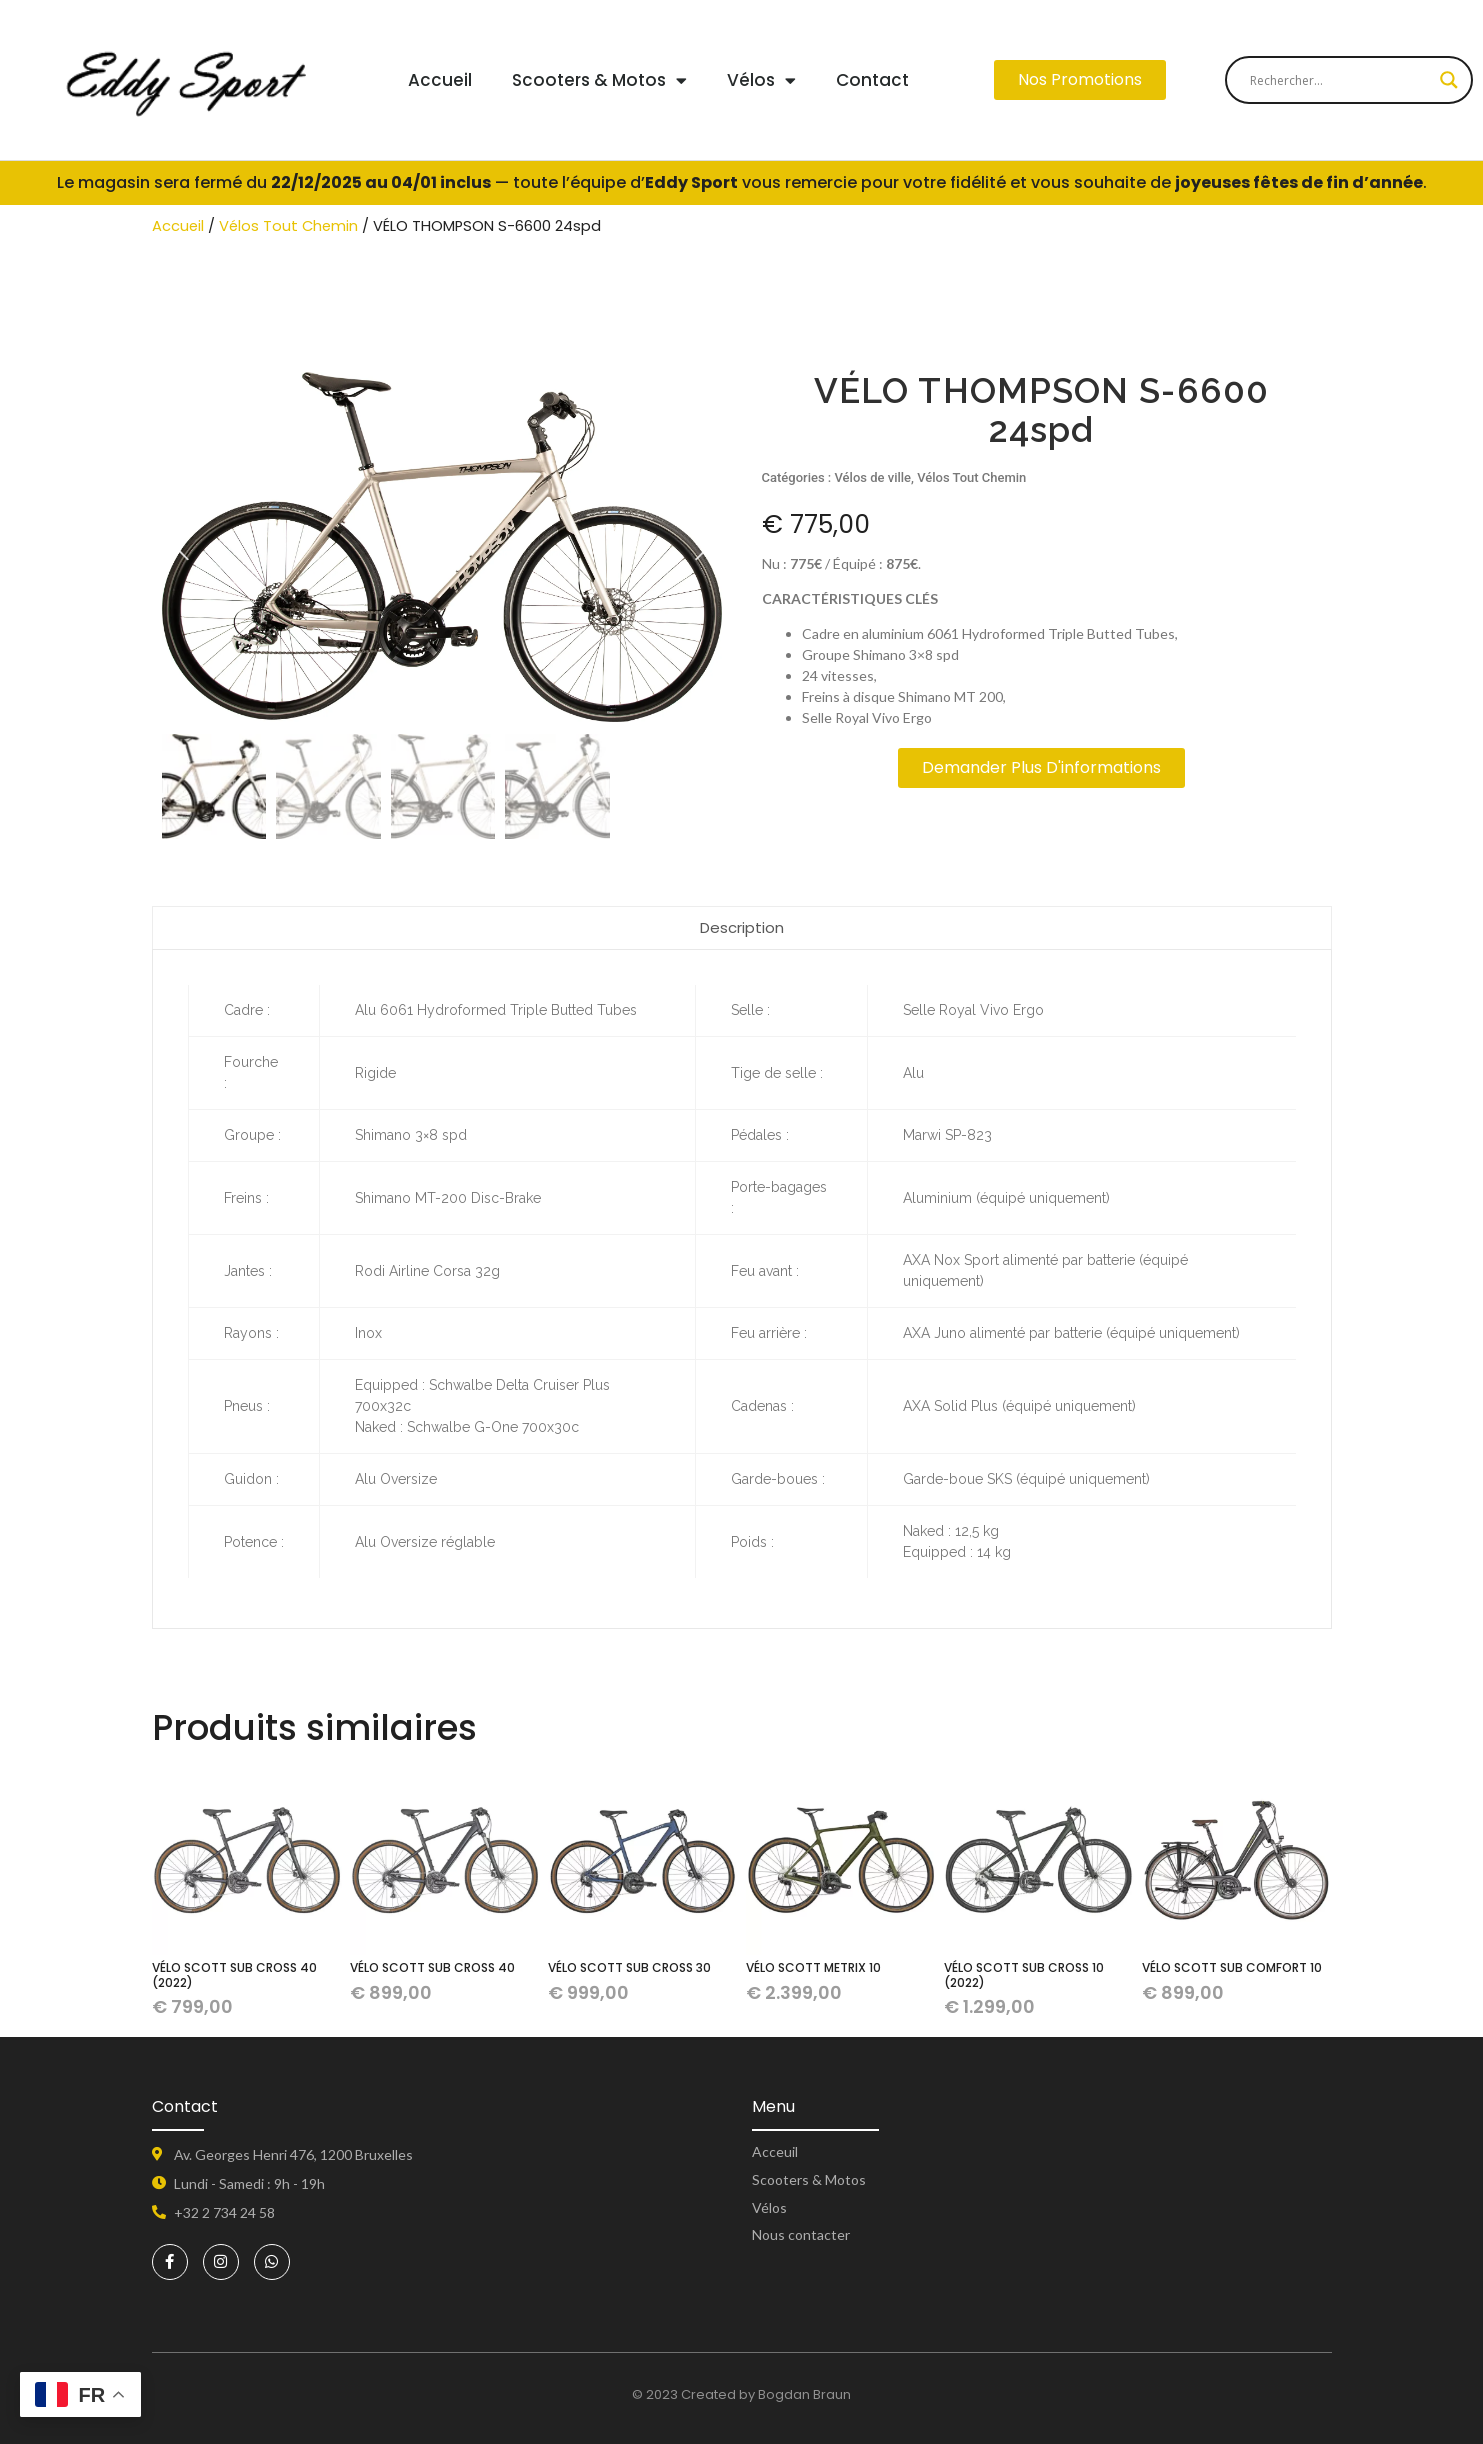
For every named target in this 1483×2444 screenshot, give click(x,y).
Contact (872, 80)
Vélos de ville (873, 477)
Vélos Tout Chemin (288, 226)
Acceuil (775, 2151)
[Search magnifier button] (1449, 80)
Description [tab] (742, 927)
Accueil (440, 80)
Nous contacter (801, 2234)
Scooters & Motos (599, 80)
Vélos (761, 80)
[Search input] (1340, 80)
